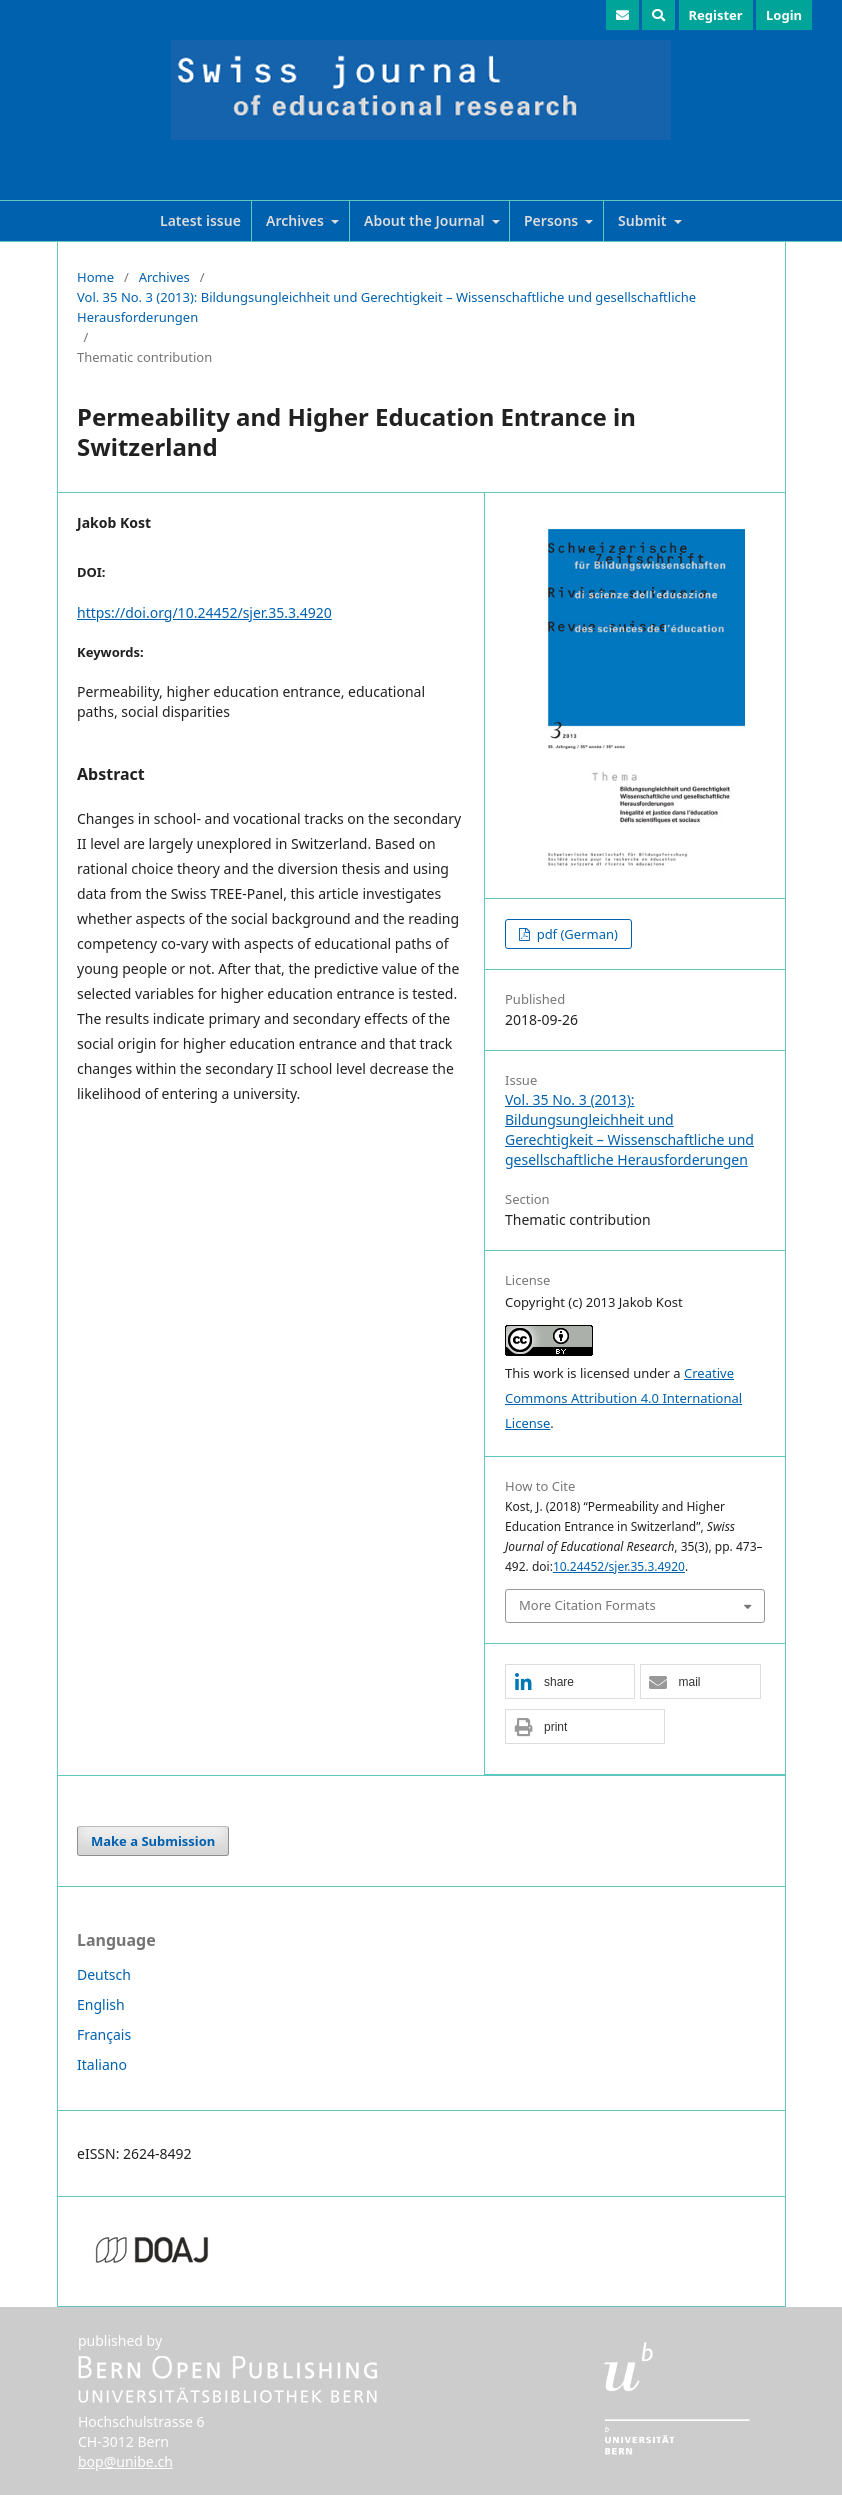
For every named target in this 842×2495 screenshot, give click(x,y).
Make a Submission (153, 1841)
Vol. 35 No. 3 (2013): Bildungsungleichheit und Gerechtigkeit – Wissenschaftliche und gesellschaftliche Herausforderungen (386, 307)
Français (104, 2034)
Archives (297, 220)
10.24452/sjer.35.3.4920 (619, 1566)
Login (784, 15)
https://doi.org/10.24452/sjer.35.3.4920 (204, 612)
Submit (644, 220)
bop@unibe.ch (125, 2461)
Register (716, 15)
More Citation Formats (587, 1605)
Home (95, 277)
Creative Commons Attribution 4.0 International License (623, 1398)
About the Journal (426, 220)
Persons (553, 220)
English (101, 2004)
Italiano (102, 2064)
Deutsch (104, 1974)
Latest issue (200, 220)
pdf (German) (575, 934)
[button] (570, 1682)
